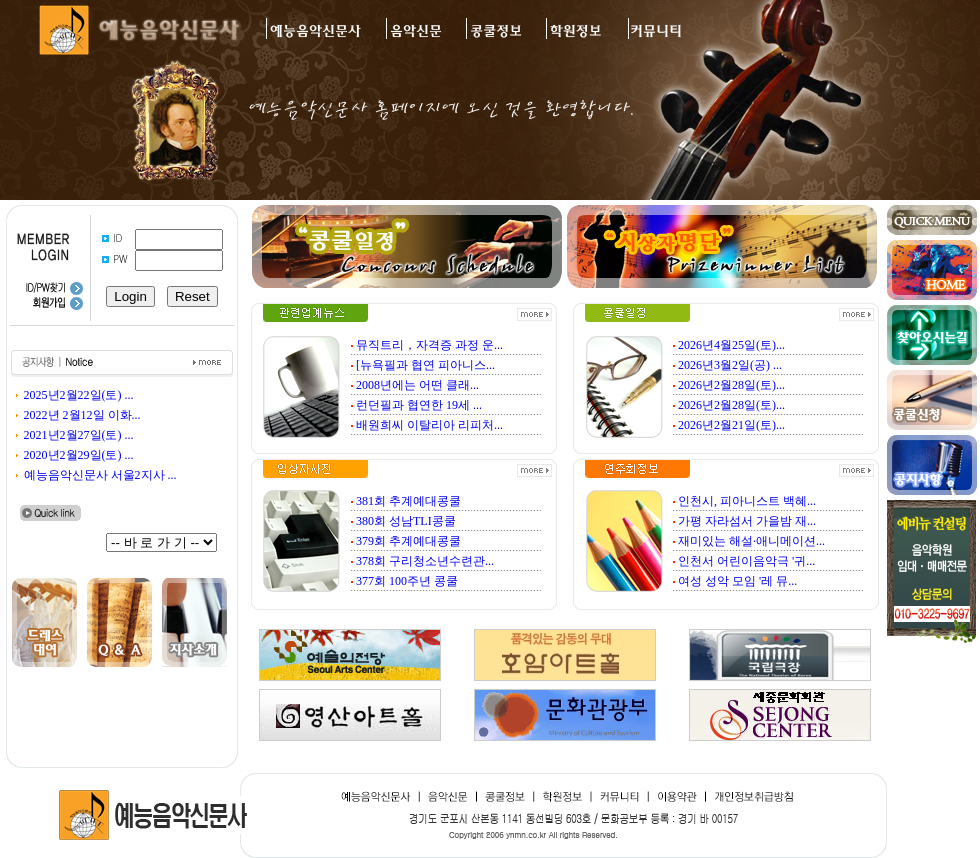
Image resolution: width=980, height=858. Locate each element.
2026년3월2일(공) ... (730, 365)
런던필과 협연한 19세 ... (419, 405)
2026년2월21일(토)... (731, 425)
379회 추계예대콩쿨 (408, 541)
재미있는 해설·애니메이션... (751, 541)
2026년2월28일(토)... (731, 385)
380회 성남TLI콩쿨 (406, 521)
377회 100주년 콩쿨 (407, 581)
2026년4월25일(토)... (731, 345)
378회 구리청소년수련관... (425, 561)
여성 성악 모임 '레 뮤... (737, 581)
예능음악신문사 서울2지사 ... (100, 475)
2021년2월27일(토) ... (79, 435)
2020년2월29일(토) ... (79, 455)
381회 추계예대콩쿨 (408, 501)
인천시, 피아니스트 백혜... (747, 501)
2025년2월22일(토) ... (79, 395)
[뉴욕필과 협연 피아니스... (425, 365)
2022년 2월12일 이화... (82, 415)
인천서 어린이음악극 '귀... (746, 561)
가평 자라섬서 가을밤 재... (747, 521)
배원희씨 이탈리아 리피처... (429, 425)
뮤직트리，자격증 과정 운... (429, 345)
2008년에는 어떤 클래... (417, 385)
